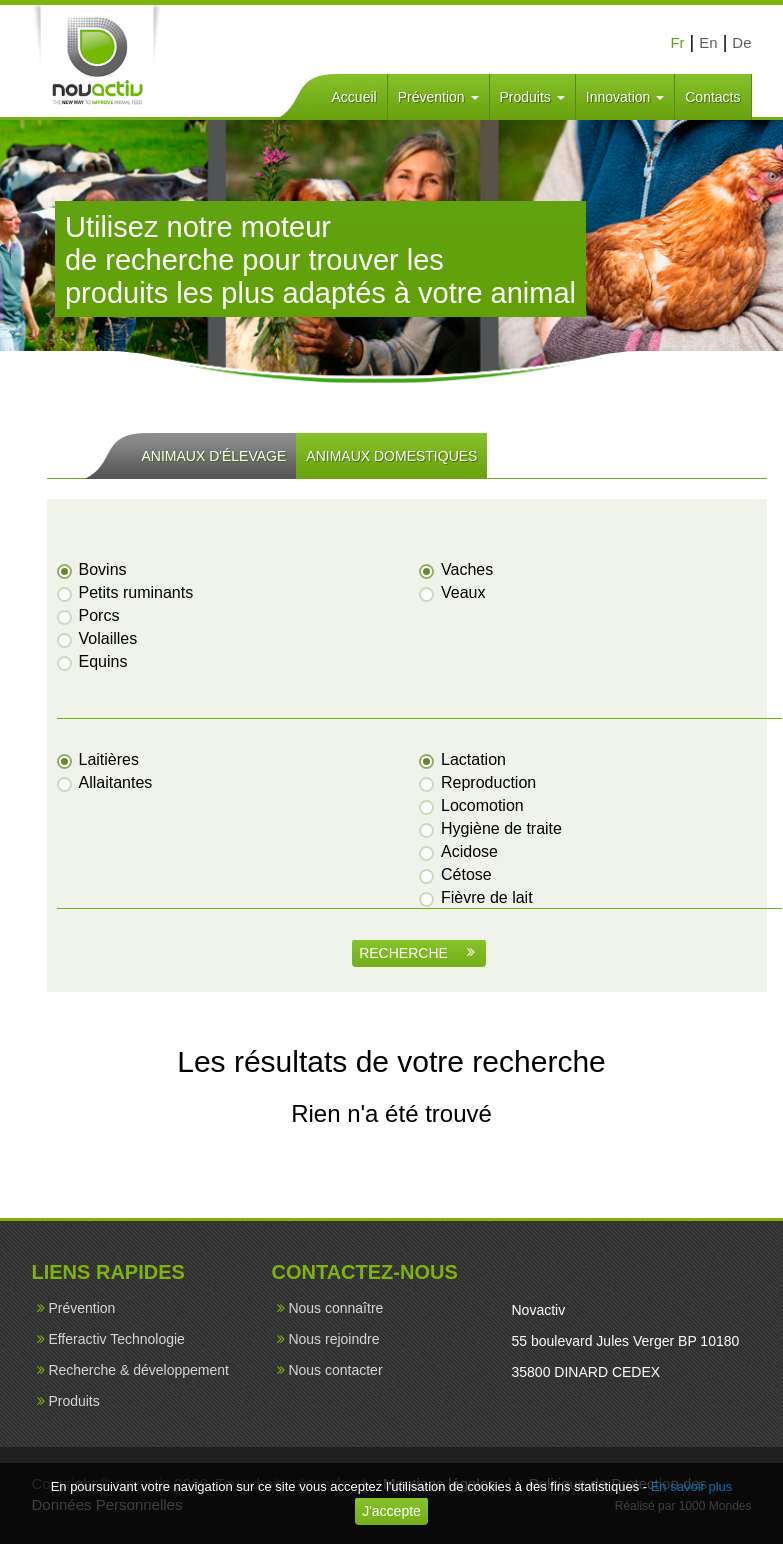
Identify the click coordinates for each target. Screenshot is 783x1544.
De (741, 42)
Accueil (354, 97)
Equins (93, 661)
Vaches (457, 569)
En (708, 42)
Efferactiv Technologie (116, 1339)
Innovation (625, 97)
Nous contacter (335, 1370)
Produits (532, 97)
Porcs (89, 615)
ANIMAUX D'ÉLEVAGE (214, 456)
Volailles (98, 638)
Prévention (438, 97)
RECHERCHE (417, 953)
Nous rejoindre (333, 1339)
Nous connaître (335, 1308)
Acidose (459, 851)
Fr (677, 42)
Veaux (453, 592)
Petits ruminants (126, 592)
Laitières (99, 759)
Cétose (456, 874)
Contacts (712, 97)
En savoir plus (692, 1486)
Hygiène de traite (491, 828)
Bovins (93, 569)
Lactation (463, 759)
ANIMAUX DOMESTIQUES (391, 456)
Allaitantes (106, 782)
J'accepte (391, 1511)
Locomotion (472, 805)
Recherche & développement (138, 1370)
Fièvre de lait (477, 897)
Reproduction (478, 782)
